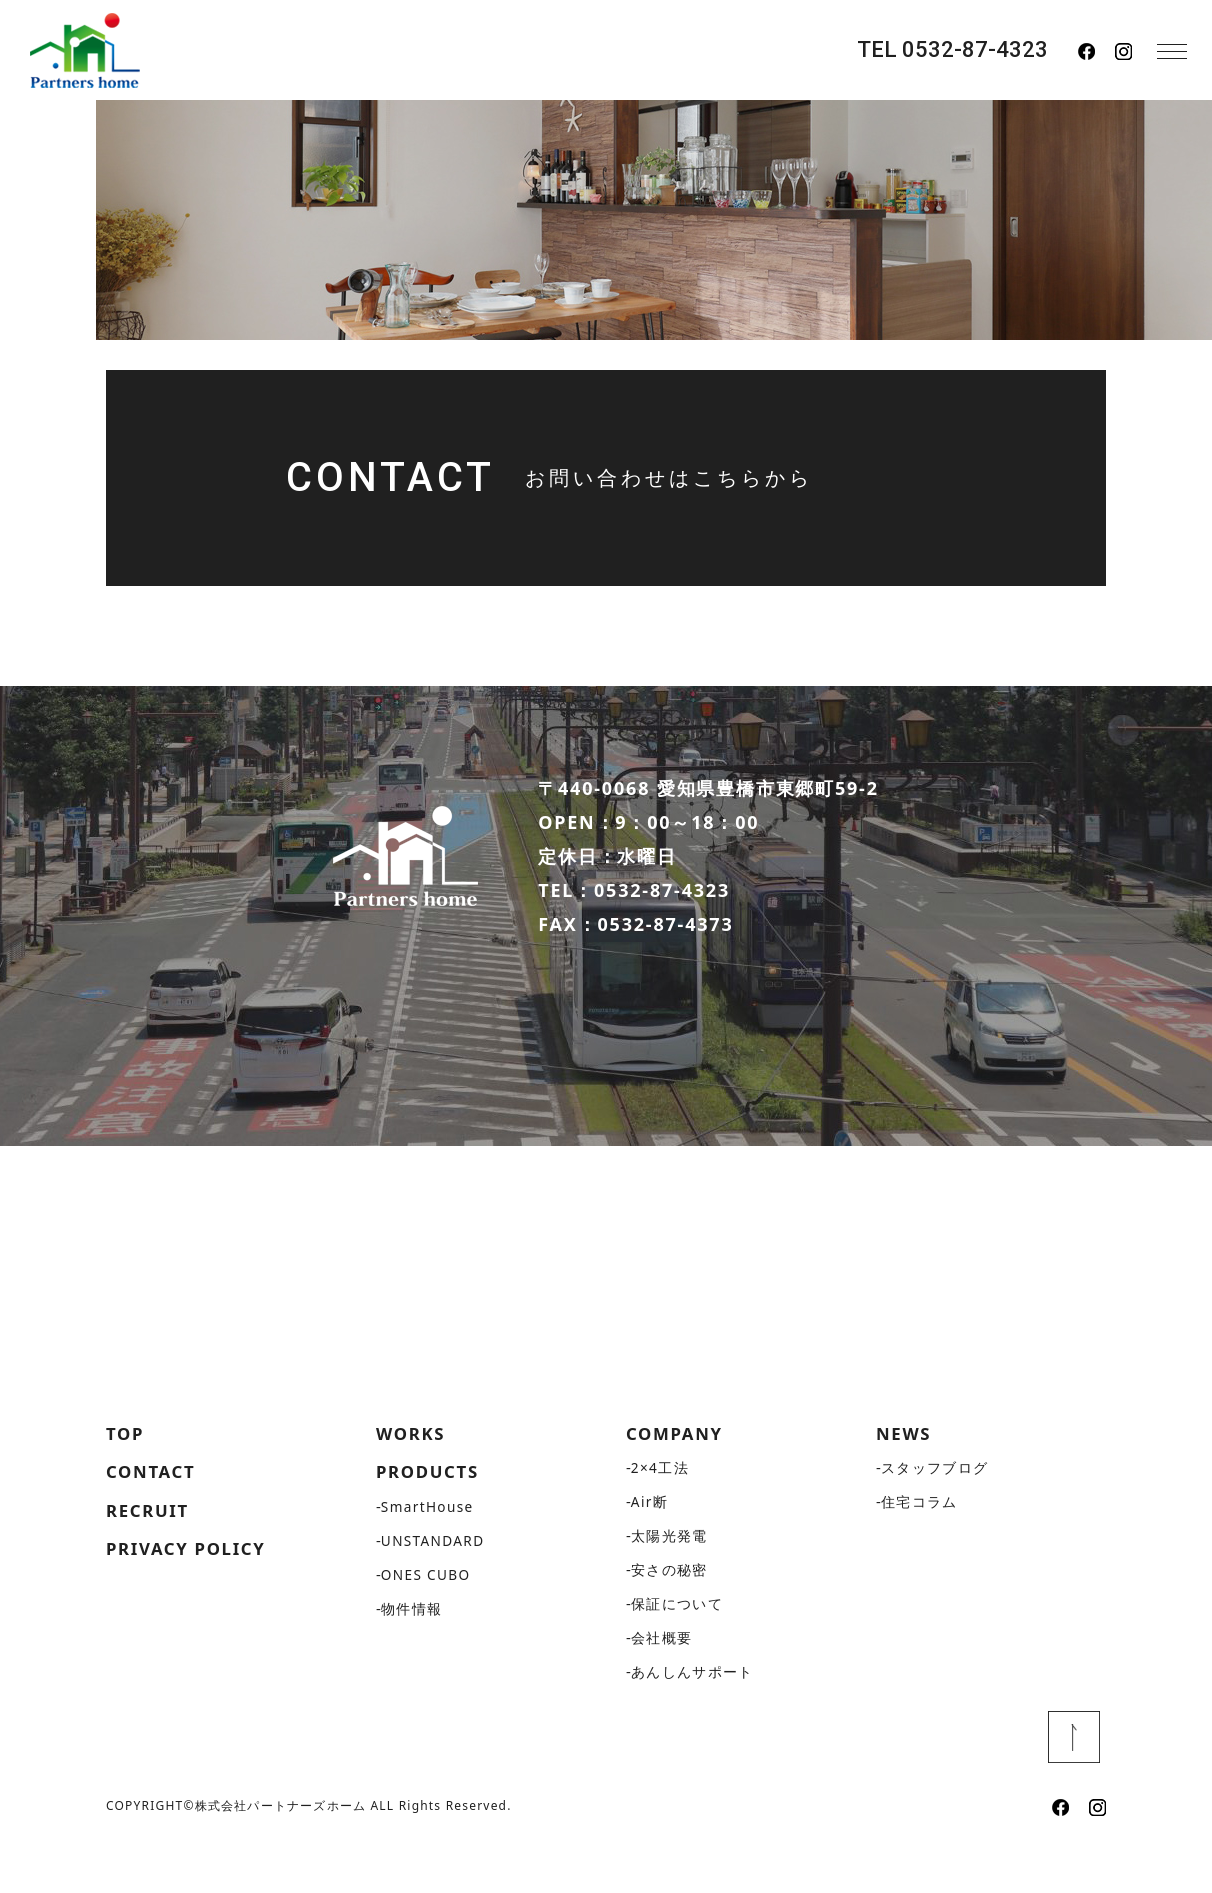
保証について (677, 1649)
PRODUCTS (431, 1518)
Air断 (650, 1547)
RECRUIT (150, 1558)
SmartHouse (429, 1553)
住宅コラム (919, 1547)
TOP (126, 1478)
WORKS (413, 1478)
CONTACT (154, 1518)
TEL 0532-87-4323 (952, 50)
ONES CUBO (427, 1621)
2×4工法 (660, 1513)
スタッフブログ (935, 1513)
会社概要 (662, 1683)
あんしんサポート (692, 1717)
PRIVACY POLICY (191, 1599)
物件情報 (412, 1655)
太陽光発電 (669, 1581)
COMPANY (678, 1478)
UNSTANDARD (434, 1587)
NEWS (905, 1478)
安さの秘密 (669, 1615)
